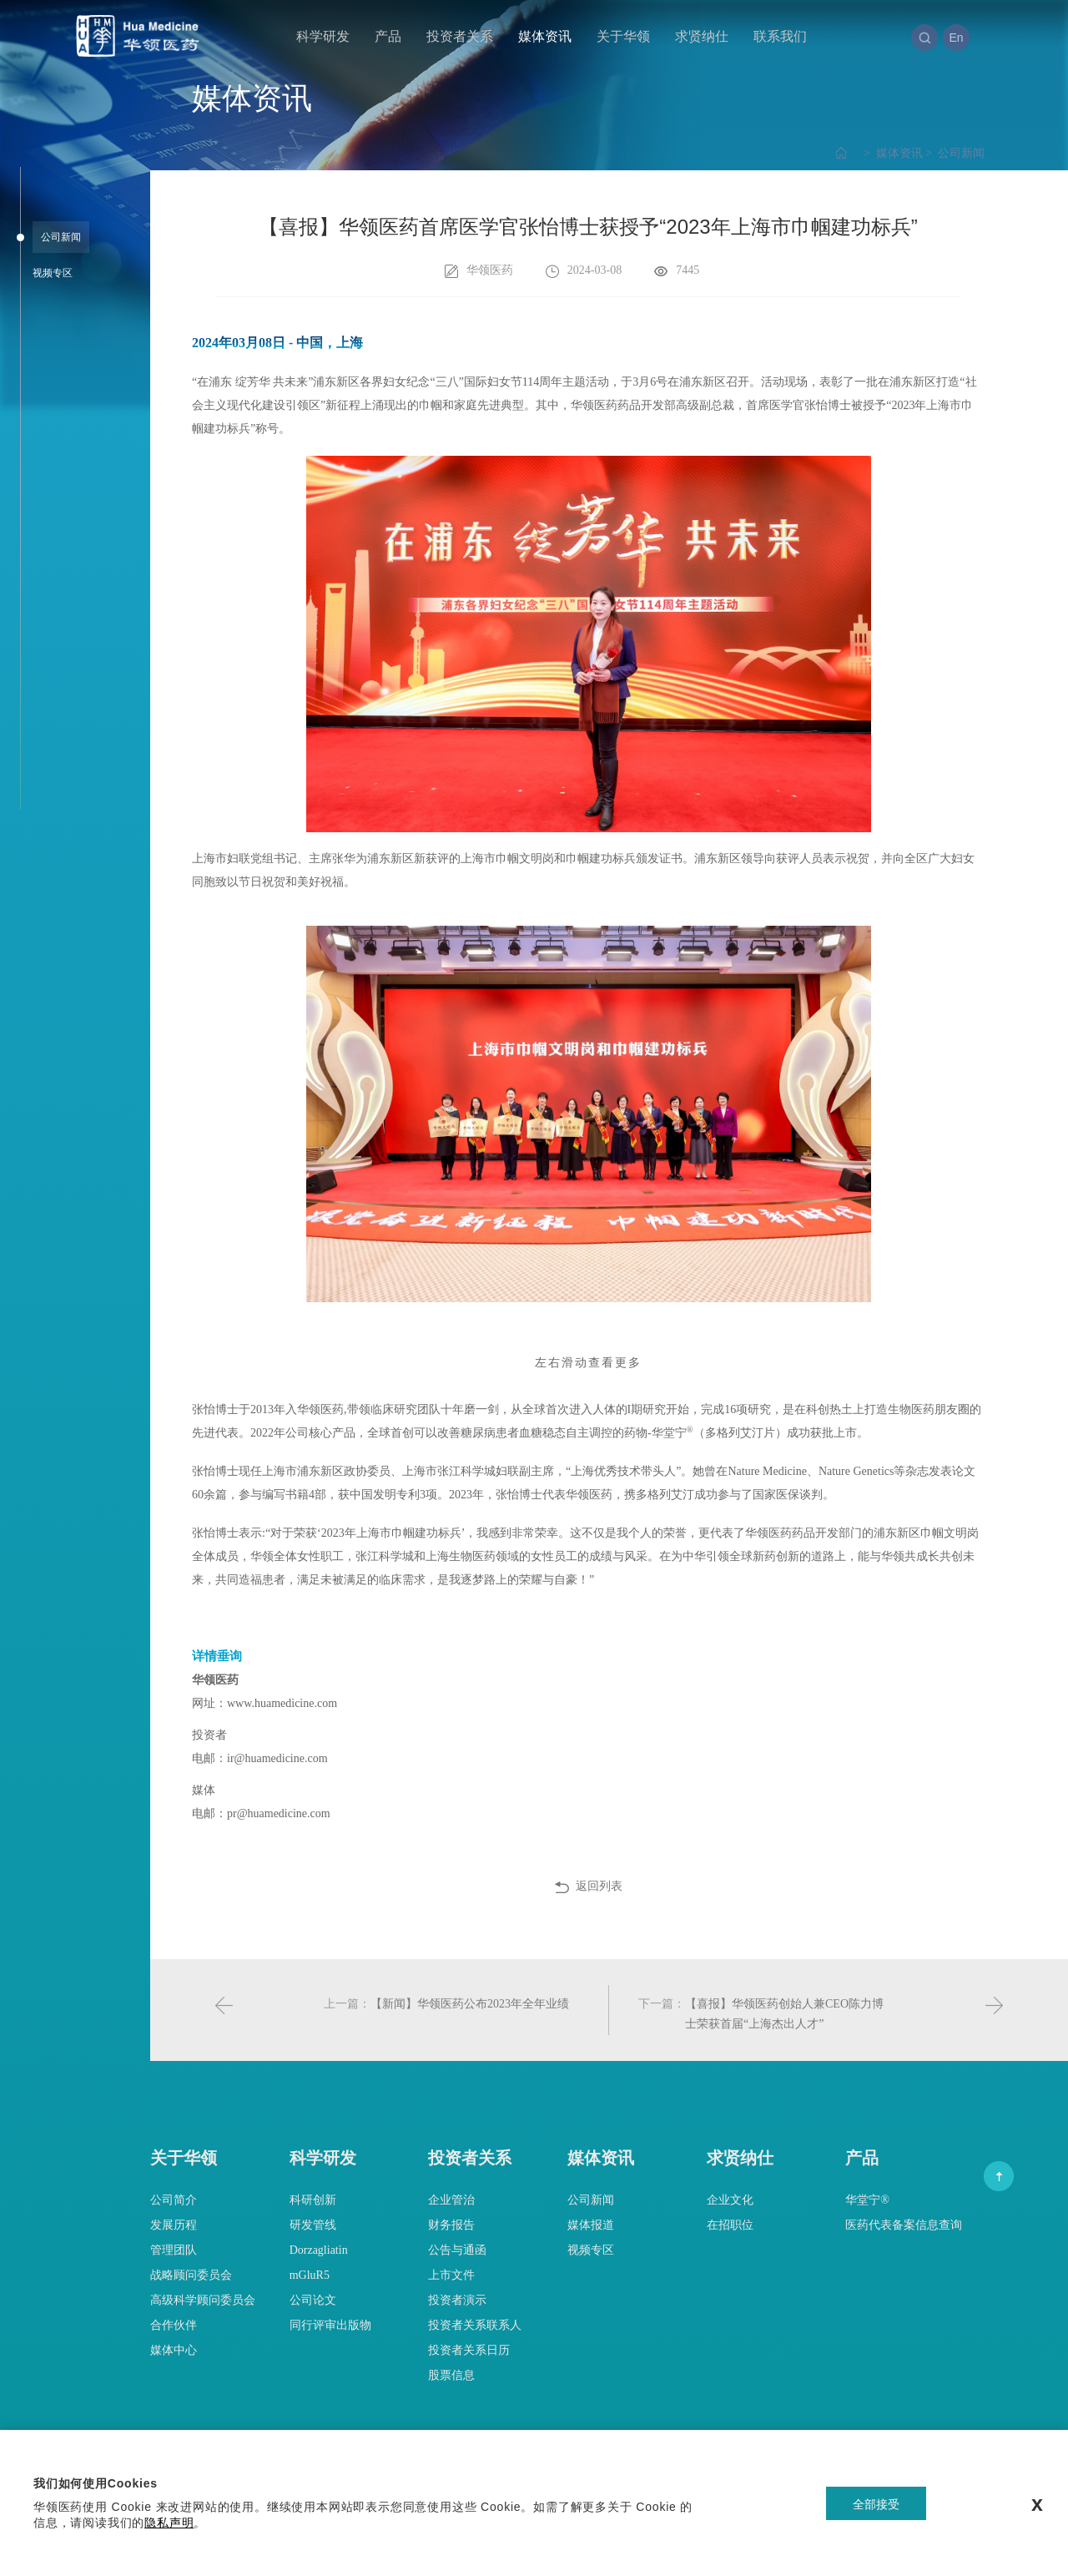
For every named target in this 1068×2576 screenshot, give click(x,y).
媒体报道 (590, 2225)
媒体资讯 (545, 36)
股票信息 (451, 2375)
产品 (388, 36)
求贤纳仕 (701, 36)
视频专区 (590, 2250)
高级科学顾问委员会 (202, 2300)
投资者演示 (457, 2300)
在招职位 (730, 2225)
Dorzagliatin (319, 2250)
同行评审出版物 (330, 2325)
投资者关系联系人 (474, 2325)
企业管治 (451, 2200)
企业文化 (730, 2200)
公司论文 (313, 2300)
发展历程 (173, 2225)
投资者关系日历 (469, 2350)
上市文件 (451, 2275)
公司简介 (173, 2200)
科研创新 (313, 2200)
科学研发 (323, 36)
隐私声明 (169, 2522)
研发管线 (313, 2225)
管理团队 (173, 2250)
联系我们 (780, 36)
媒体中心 (173, 2350)
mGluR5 (310, 2275)
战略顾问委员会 (191, 2275)
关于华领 (623, 36)
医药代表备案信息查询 (903, 2225)
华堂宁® (867, 2200)
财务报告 (451, 2225)
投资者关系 (459, 36)
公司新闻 (954, 153)
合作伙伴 (173, 2325)
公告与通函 (457, 2250)
